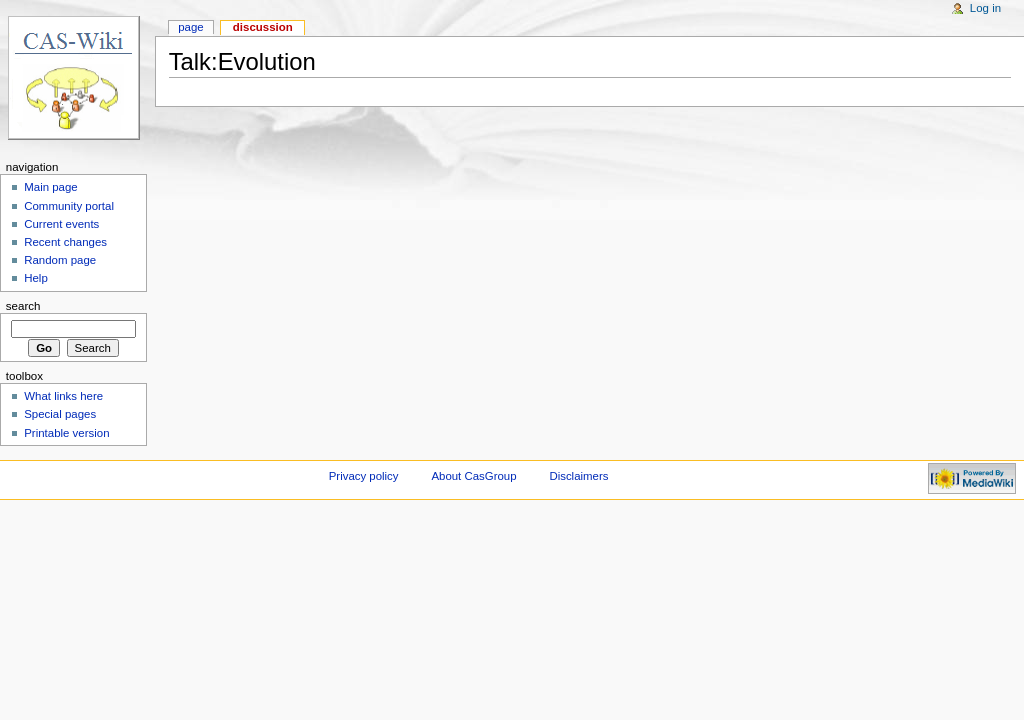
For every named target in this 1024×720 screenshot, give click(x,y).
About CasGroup (473, 476)
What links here (63, 396)
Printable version (66, 433)
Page (190, 27)
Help (36, 278)
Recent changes (65, 242)
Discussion (263, 27)
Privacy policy (364, 476)
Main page (51, 187)
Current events (61, 224)
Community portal (69, 206)
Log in (985, 8)
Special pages (60, 414)
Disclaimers (578, 476)
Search (23, 306)
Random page (60, 260)
